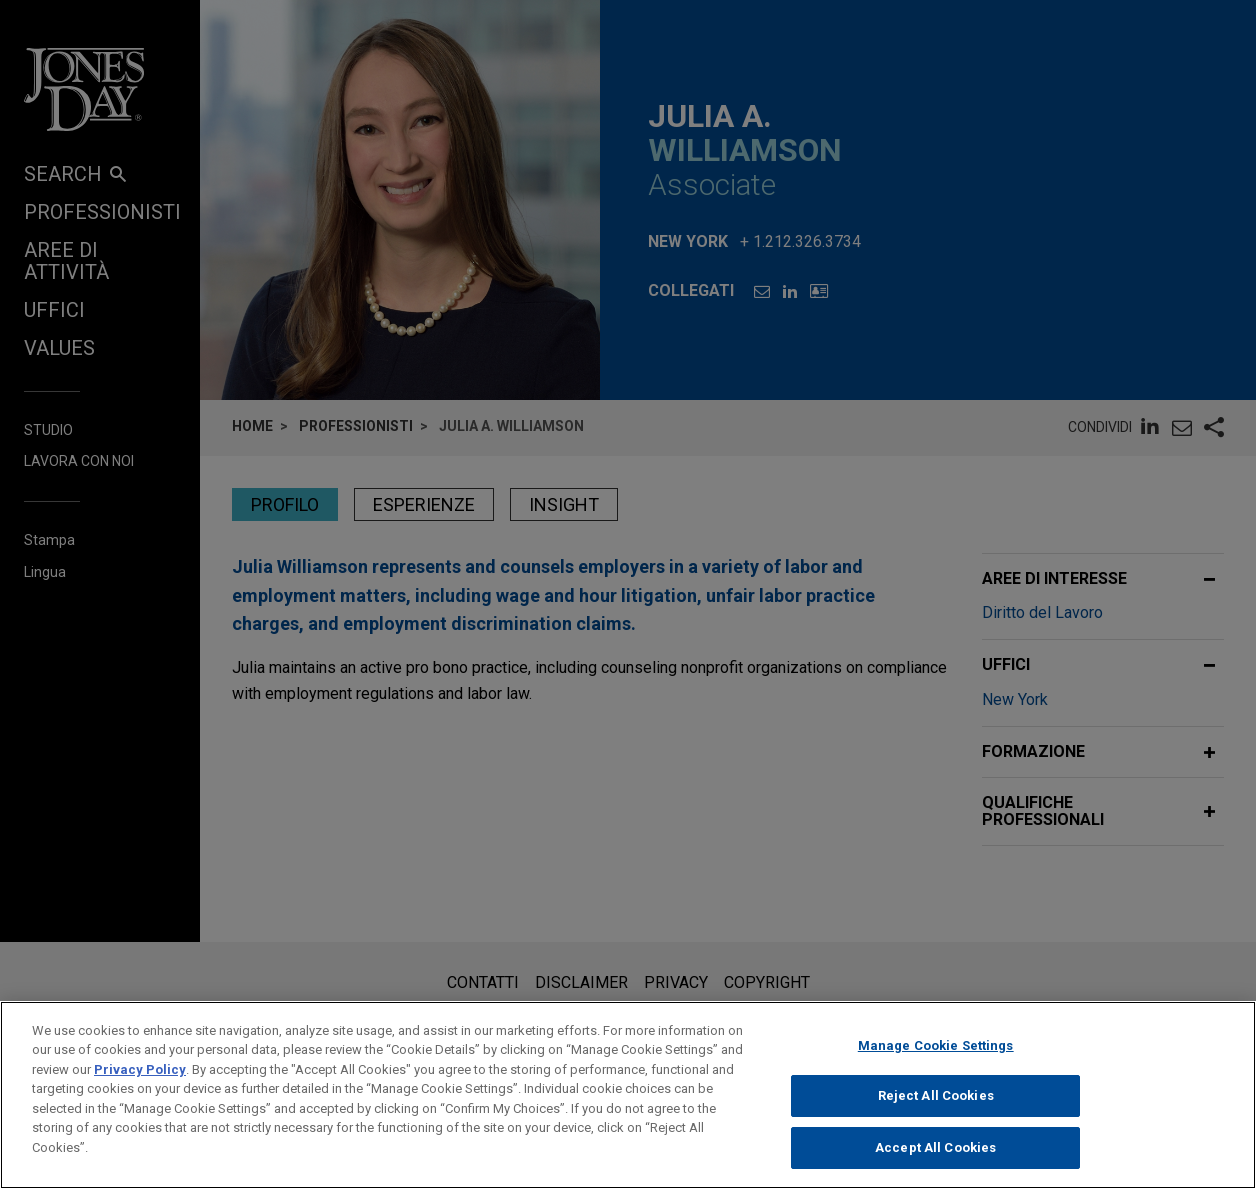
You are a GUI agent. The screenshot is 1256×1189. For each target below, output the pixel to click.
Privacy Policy (140, 1090)
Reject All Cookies (936, 1117)
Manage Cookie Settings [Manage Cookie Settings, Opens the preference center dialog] (936, 1066)
